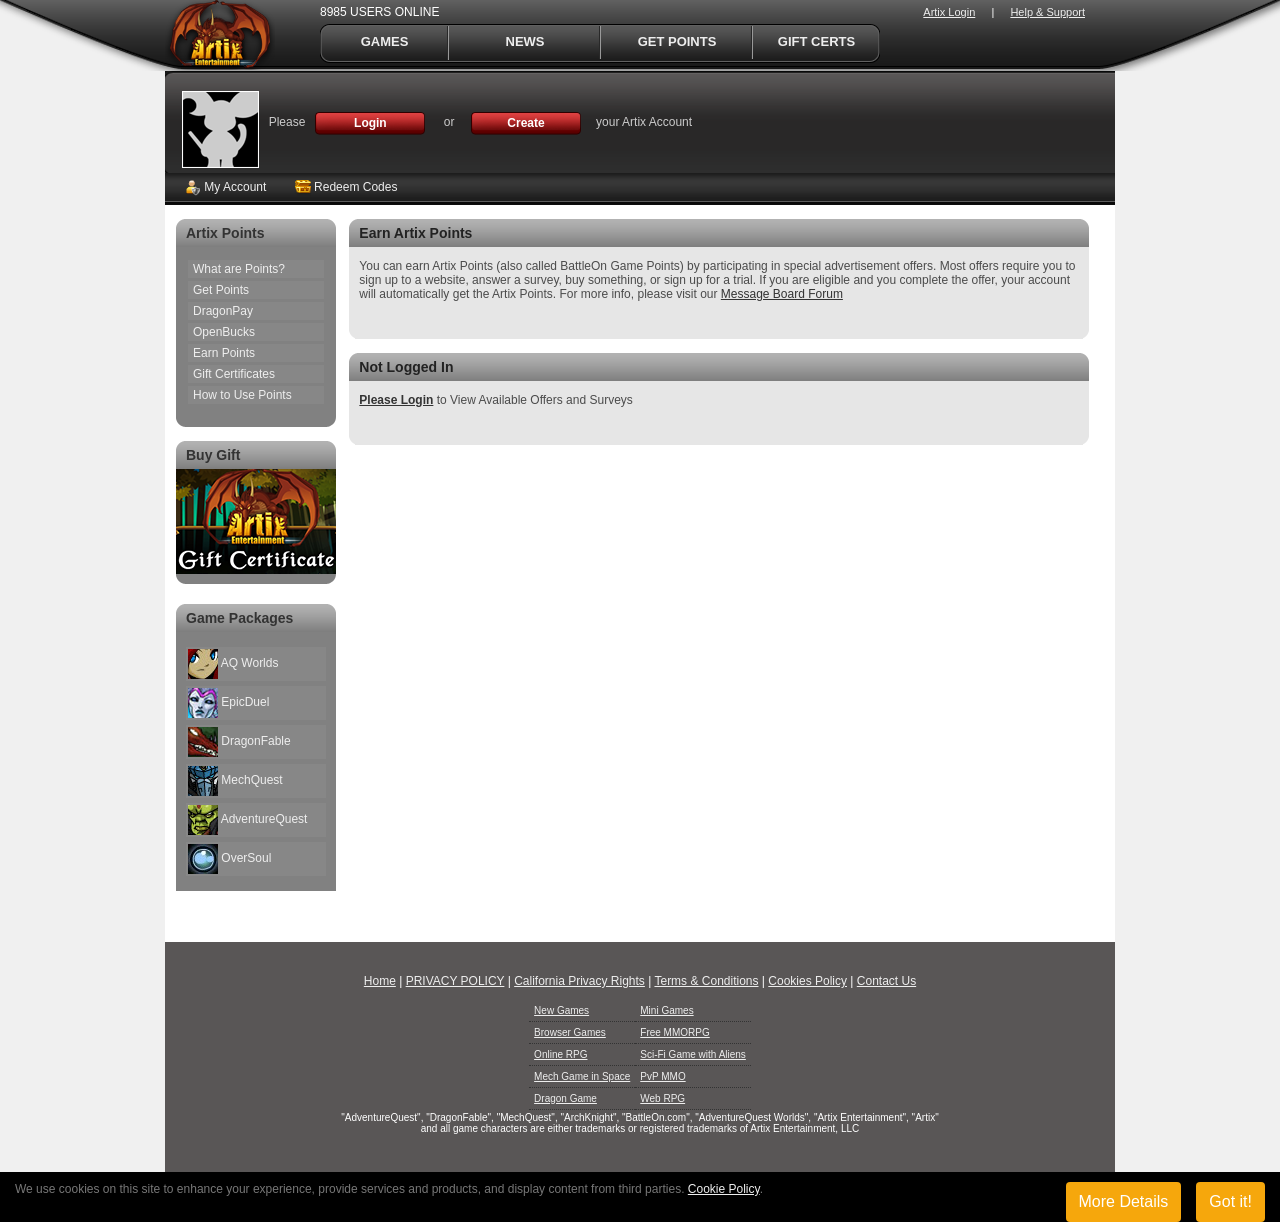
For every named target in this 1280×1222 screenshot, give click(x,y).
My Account (225, 187)
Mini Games (666, 1010)
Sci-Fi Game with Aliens (693, 1054)
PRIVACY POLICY (455, 981)
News (525, 41)
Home (380, 981)
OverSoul (229, 859)
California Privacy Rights (579, 981)
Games (385, 41)
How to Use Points (242, 395)
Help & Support (1047, 12)
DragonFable (239, 742)
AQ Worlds (233, 664)
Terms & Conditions (706, 981)
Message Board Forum (782, 294)
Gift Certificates (234, 374)
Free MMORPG (674, 1032)
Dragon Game (565, 1098)
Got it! (1230, 1201)
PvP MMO (662, 1076)
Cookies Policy (807, 981)
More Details (1124, 1201)
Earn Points (224, 353)
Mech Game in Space (582, 1076)
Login (370, 123)
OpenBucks (224, 332)
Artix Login (949, 12)
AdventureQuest (247, 820)
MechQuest (235, 781)
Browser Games (570, 1032)
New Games (561, 1010)
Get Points (677, 41)
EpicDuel (228, 703)
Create (525, 123)
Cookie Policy (724, 1189)
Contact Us (886, 981)
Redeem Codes (346, 187)
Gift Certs (816, 41)
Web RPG (662, 1098)
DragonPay (223, 311)
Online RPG (560, 1054)
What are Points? (239, 269)
